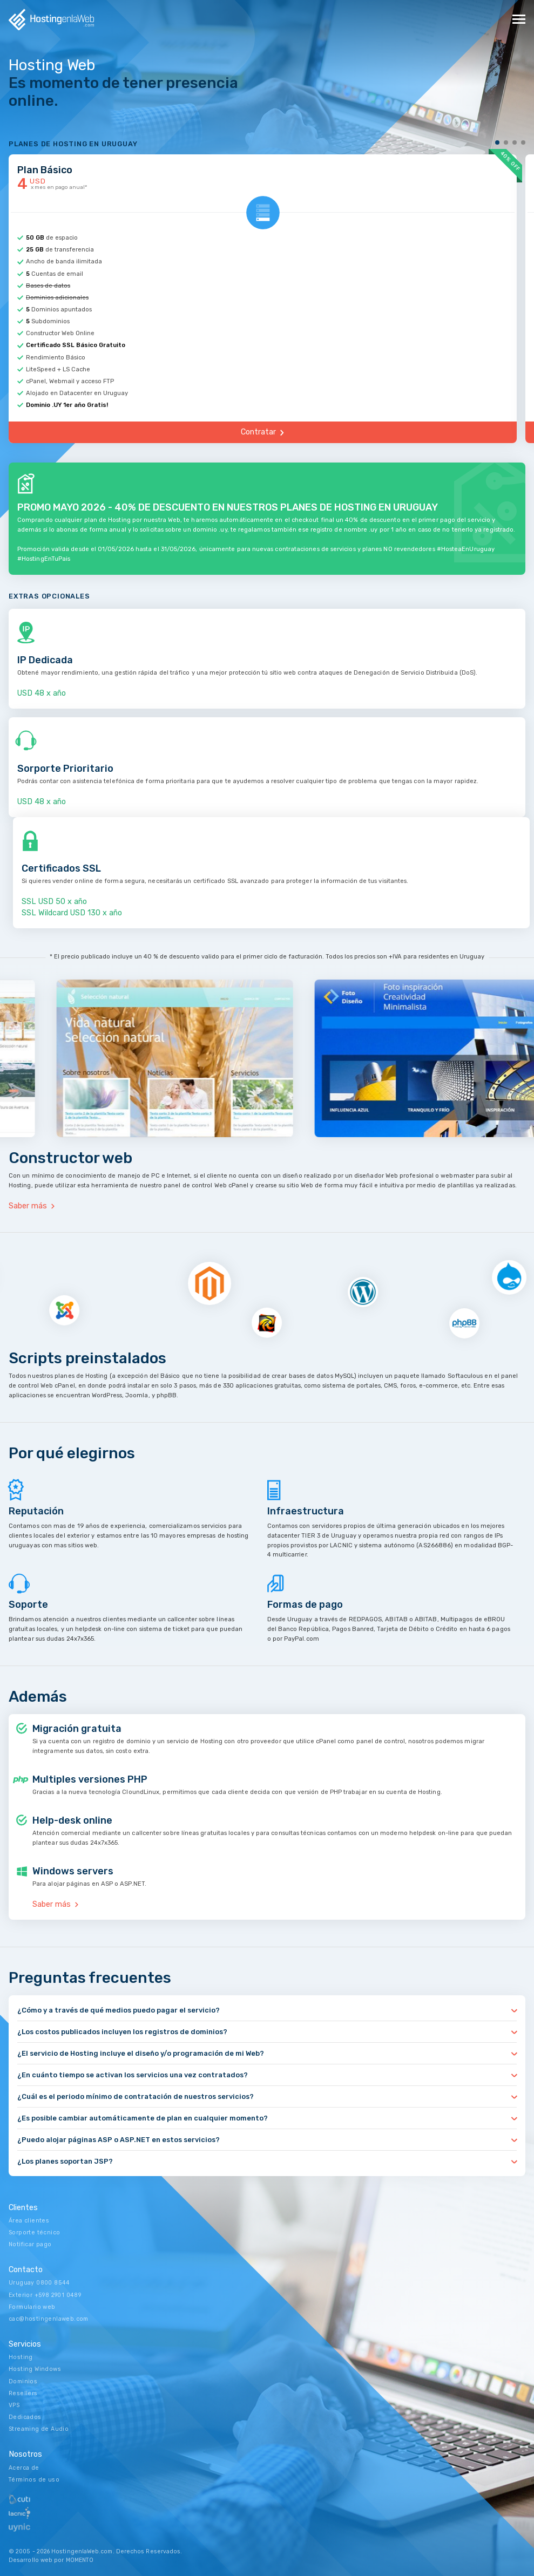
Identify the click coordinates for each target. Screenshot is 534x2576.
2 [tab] (506, 142)
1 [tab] (497, 142)
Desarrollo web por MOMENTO (51, 2560)
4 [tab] (523, 142)
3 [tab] (515, 142)
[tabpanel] (267, 296)
